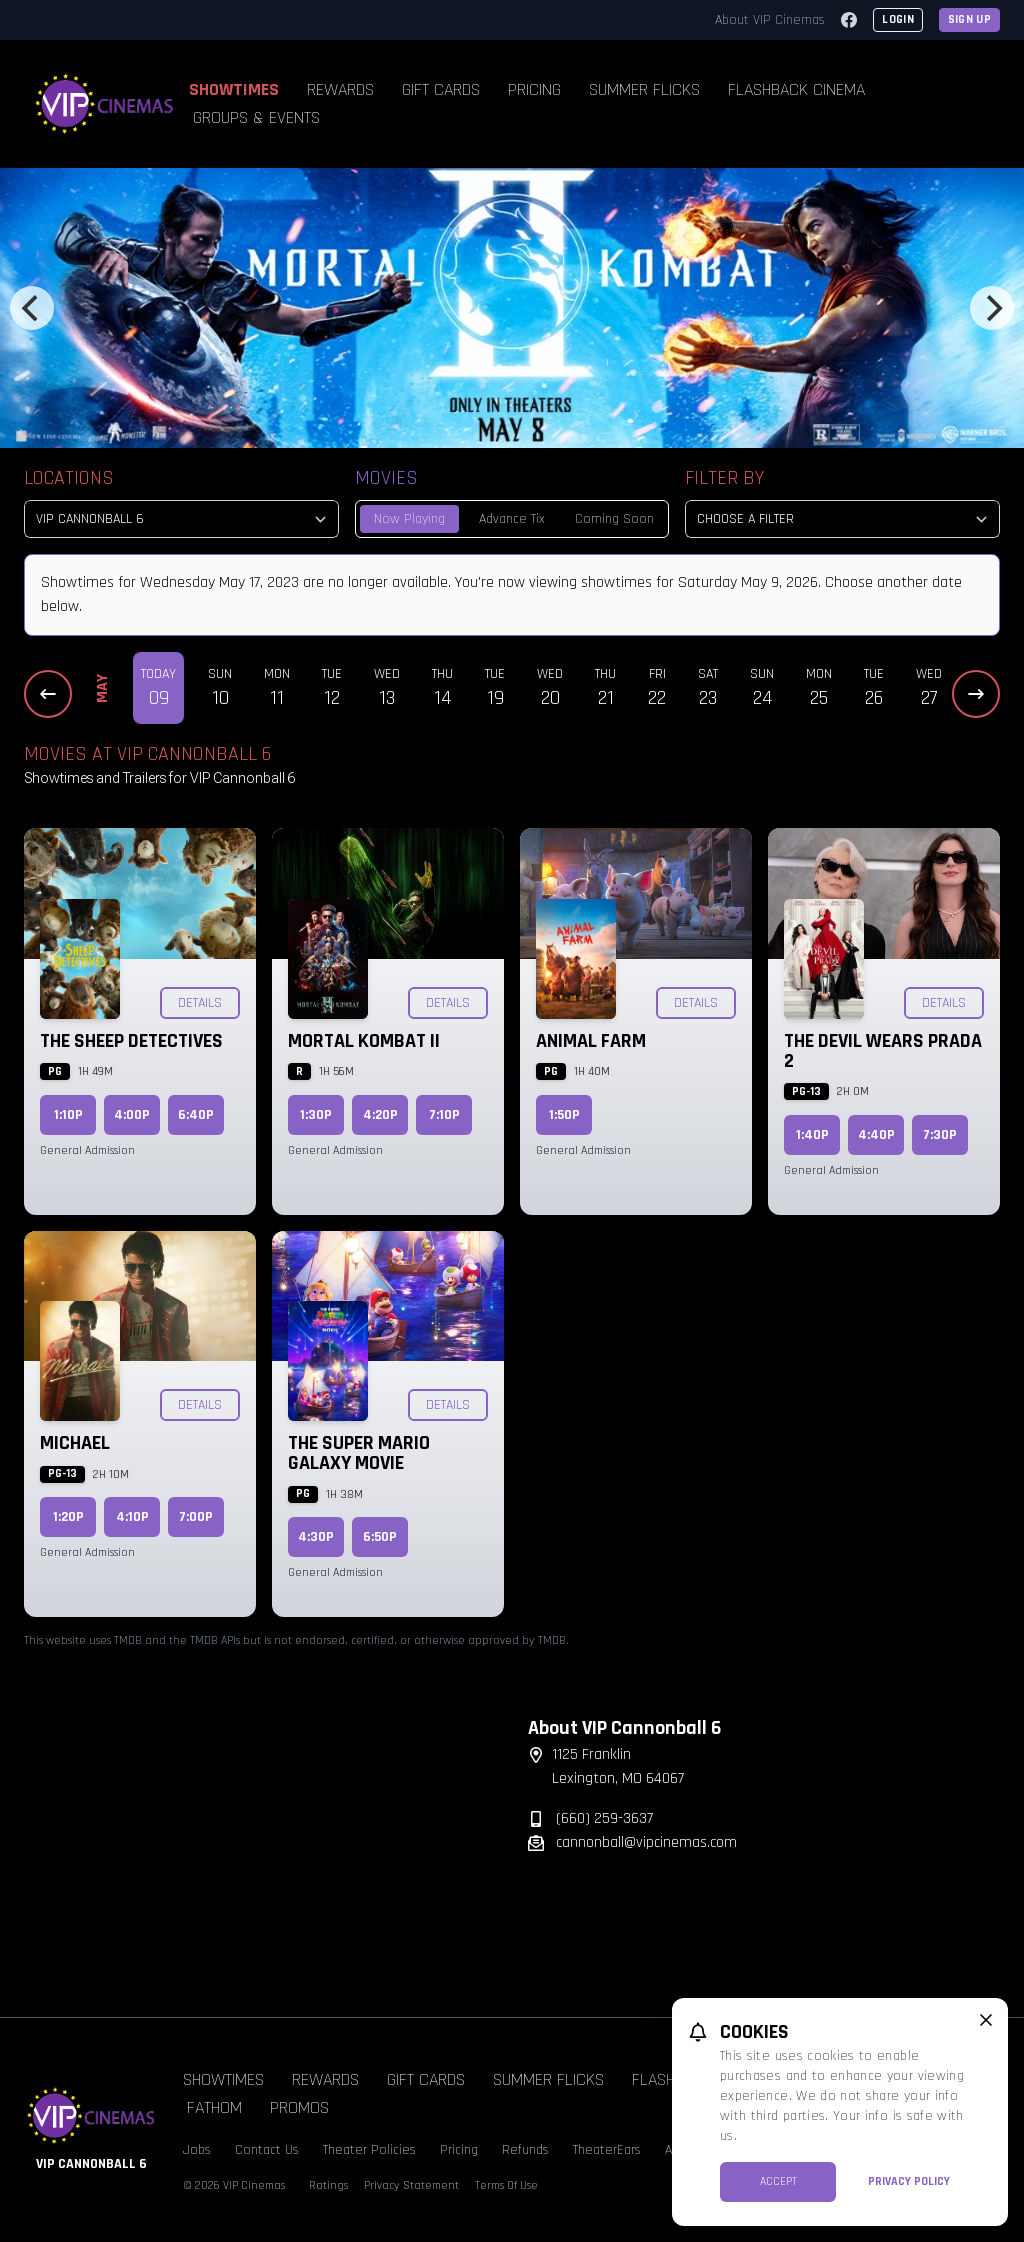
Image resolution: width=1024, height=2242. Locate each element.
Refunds (525, 2150)
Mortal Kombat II (364, 1041)
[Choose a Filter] (842, 519)
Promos (299, 2107)
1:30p (316, 1115)
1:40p (812, 1135)
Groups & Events (256, 117)
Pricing (534, 89)
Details (200, 1003)
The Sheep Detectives (131, 1041)
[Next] (992, 308)
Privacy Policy (909, 2181)
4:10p (132, 1517)
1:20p (68, 1517)
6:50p (380, 1537)
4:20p (380, 1115)
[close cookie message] (986, 2020)
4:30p (316, 1537)
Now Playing (409, 519)
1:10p (68, 1115)
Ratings (328, 2185)
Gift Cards (441, 89)
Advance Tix (512, 519)
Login (898, 19)
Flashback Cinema (796, 89)
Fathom (214, 2107)
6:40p (196, 1115)
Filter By (724, 478)
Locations (69, 478)
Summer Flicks (644, 89)
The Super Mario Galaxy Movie (359, 1453)
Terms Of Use (506, 2185)
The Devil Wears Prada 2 (883, 1051)
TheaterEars (607, 2150)
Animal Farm (591, 1041)
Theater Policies (369, 2150)
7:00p (196, 1517)
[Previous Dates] (48, 694)
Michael (75, 1443)
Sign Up (969, 19)
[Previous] (32, 308)
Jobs (197, 2150)
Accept (778, 2181)
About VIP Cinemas (770, 20)
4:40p (876, 1135)
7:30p (940, 1135)
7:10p (444, 1115)
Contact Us (267, 2150)
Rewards (340, 89)
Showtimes (234, 89)
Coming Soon (614, 519)
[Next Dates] (976, 694)
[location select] (181, 519)
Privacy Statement (411, 2185)
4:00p (132, 1115)
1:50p (564, 1115)
